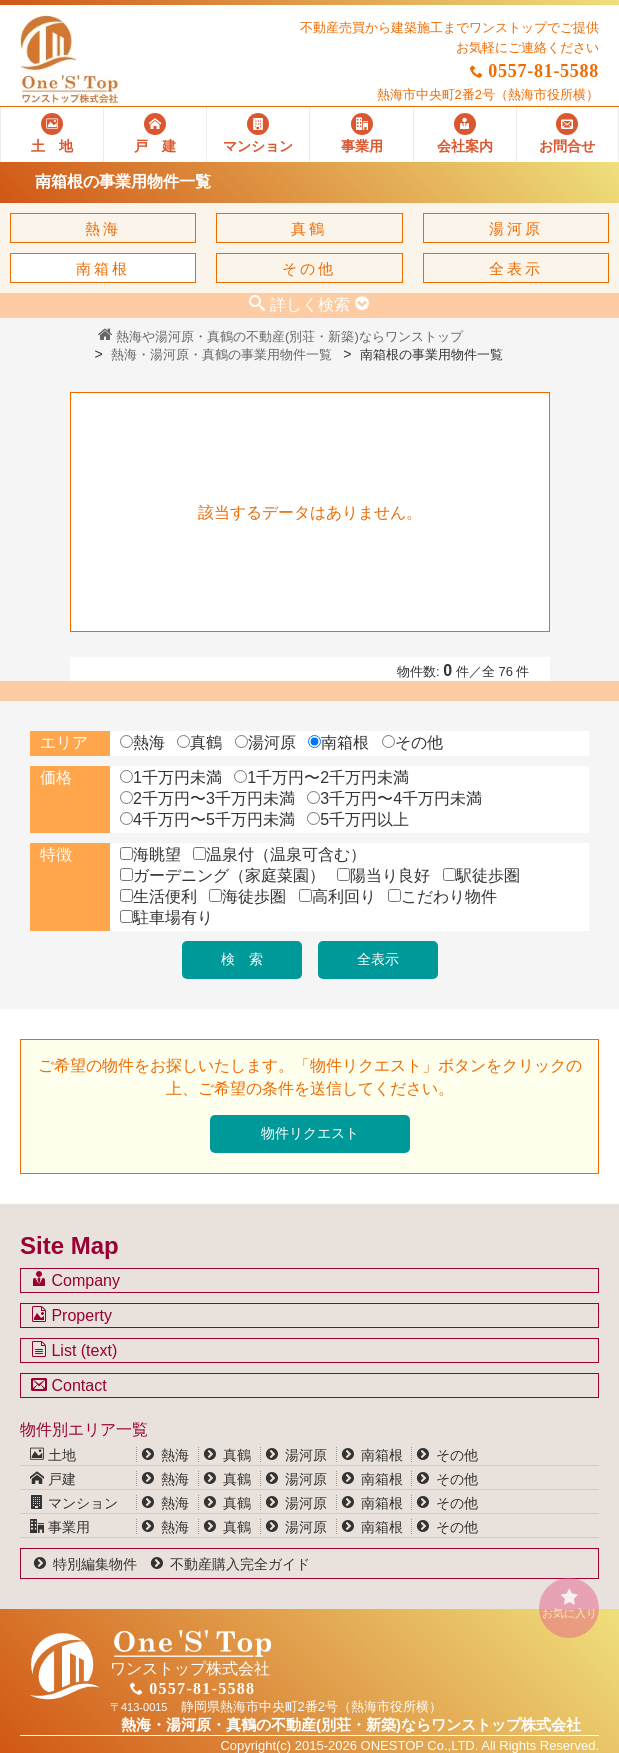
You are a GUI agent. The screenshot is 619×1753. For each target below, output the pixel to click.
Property (71, 1315)
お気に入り (569, 1603)
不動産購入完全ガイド (240, 1564)
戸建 (53, 1479)
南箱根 (103, 268)
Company (75, 1280)
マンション (74, 1503)
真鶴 (309, 228)
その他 (309, 268)
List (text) (74, 1350)
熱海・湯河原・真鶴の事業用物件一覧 (221, 354)
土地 (53, 1455)
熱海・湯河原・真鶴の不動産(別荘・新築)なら (351, 1724)
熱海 (103, 228)
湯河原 (516, 228)
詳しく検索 (310, 304)
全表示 (516, 268)
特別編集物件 (95, 1564)
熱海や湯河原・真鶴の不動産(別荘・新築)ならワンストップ (280, 336)
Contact (69, 1385)
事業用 (60, 1527)
